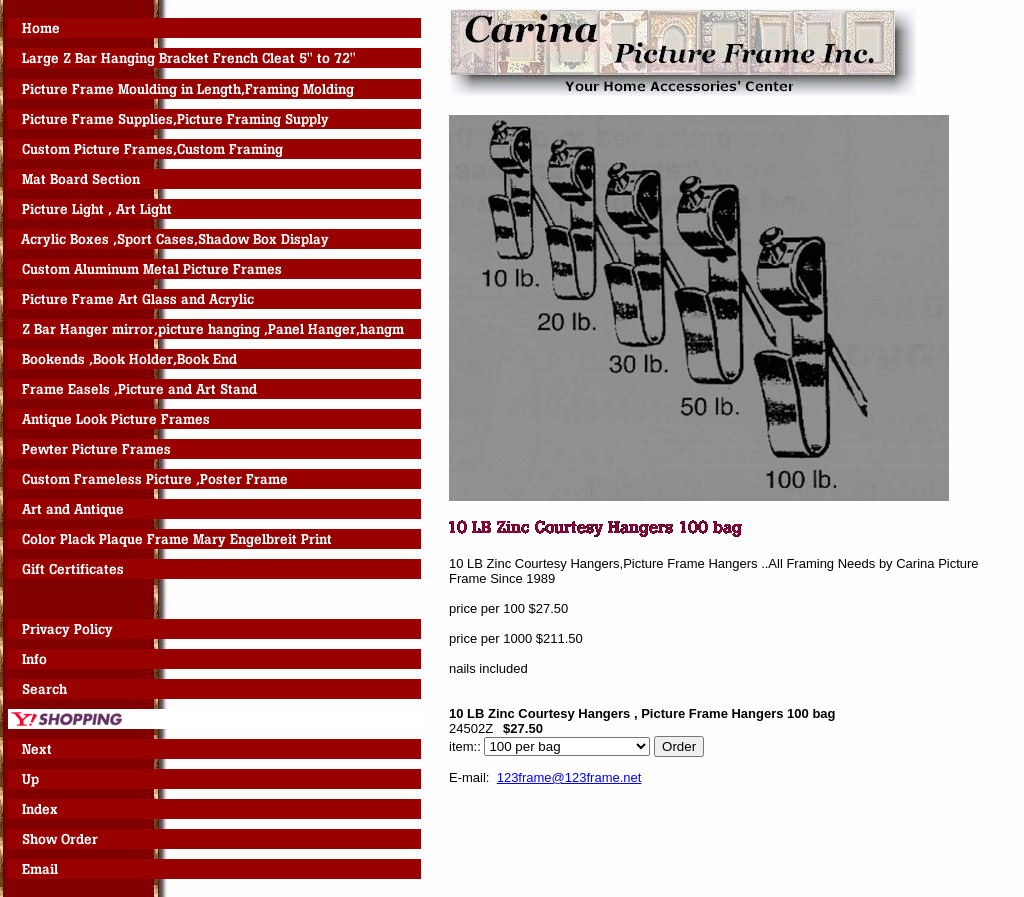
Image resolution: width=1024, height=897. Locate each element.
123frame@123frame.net (569, 777)
